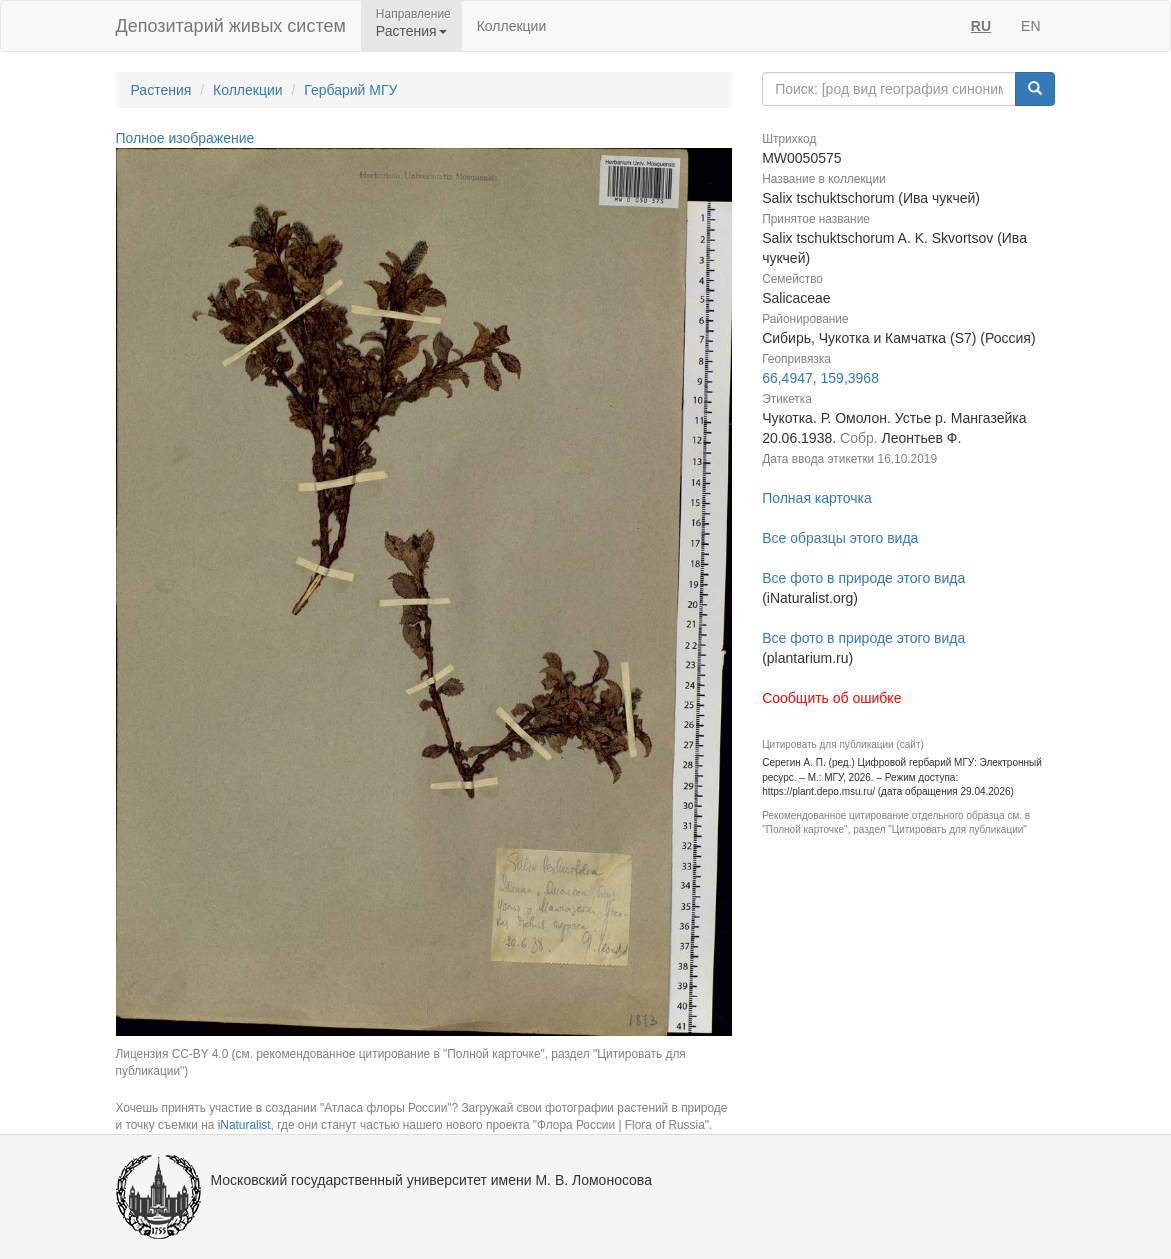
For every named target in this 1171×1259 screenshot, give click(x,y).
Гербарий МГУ (350, 90)
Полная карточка (817, 498)
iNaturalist (244, 1125)
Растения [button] (411, 31)
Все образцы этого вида (840, 538)
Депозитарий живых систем (231, 26)
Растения (161, 90)
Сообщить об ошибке (831, 698)
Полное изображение (185, 138)
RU (981, 26)
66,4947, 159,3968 (820, 378)
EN (1030, 26)
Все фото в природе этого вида (863, 578)
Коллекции (512, 26)
